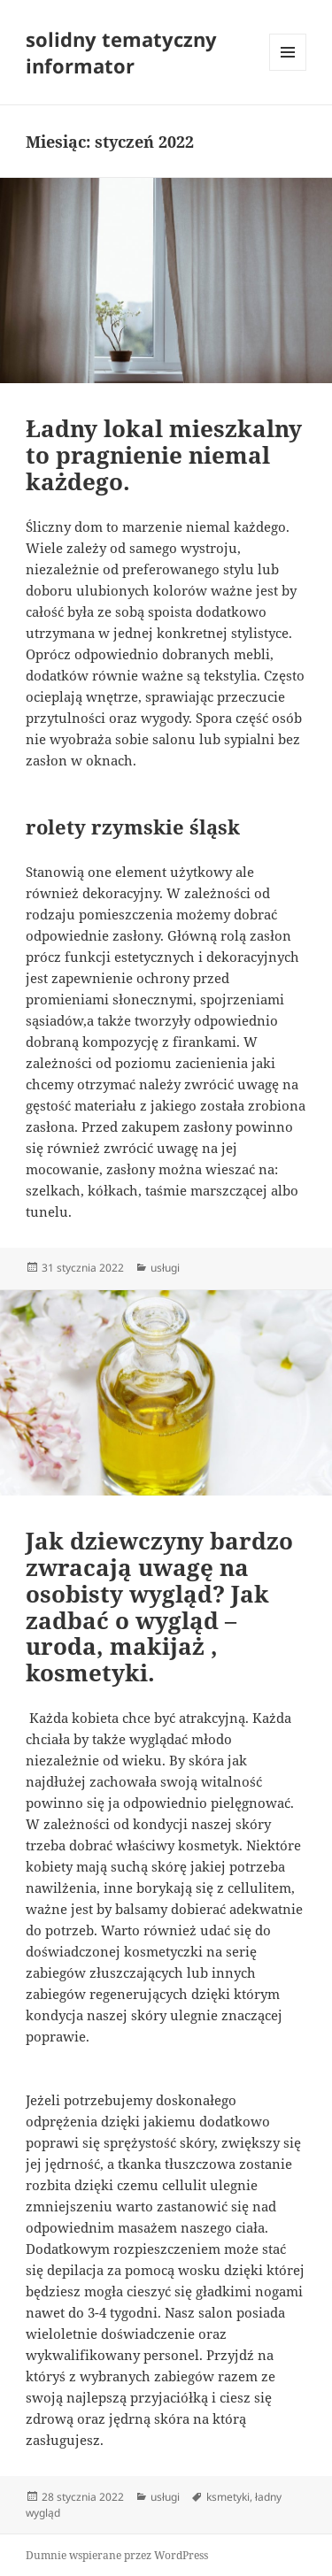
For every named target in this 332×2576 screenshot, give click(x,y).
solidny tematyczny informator (121, 52)
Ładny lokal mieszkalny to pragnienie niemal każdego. (164, 454)
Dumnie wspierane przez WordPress (117, 2555)
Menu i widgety (288, 70)
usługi (165, 1267)
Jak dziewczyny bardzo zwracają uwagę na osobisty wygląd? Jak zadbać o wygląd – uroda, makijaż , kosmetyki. (159, 1607)
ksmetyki (228, 2496)
